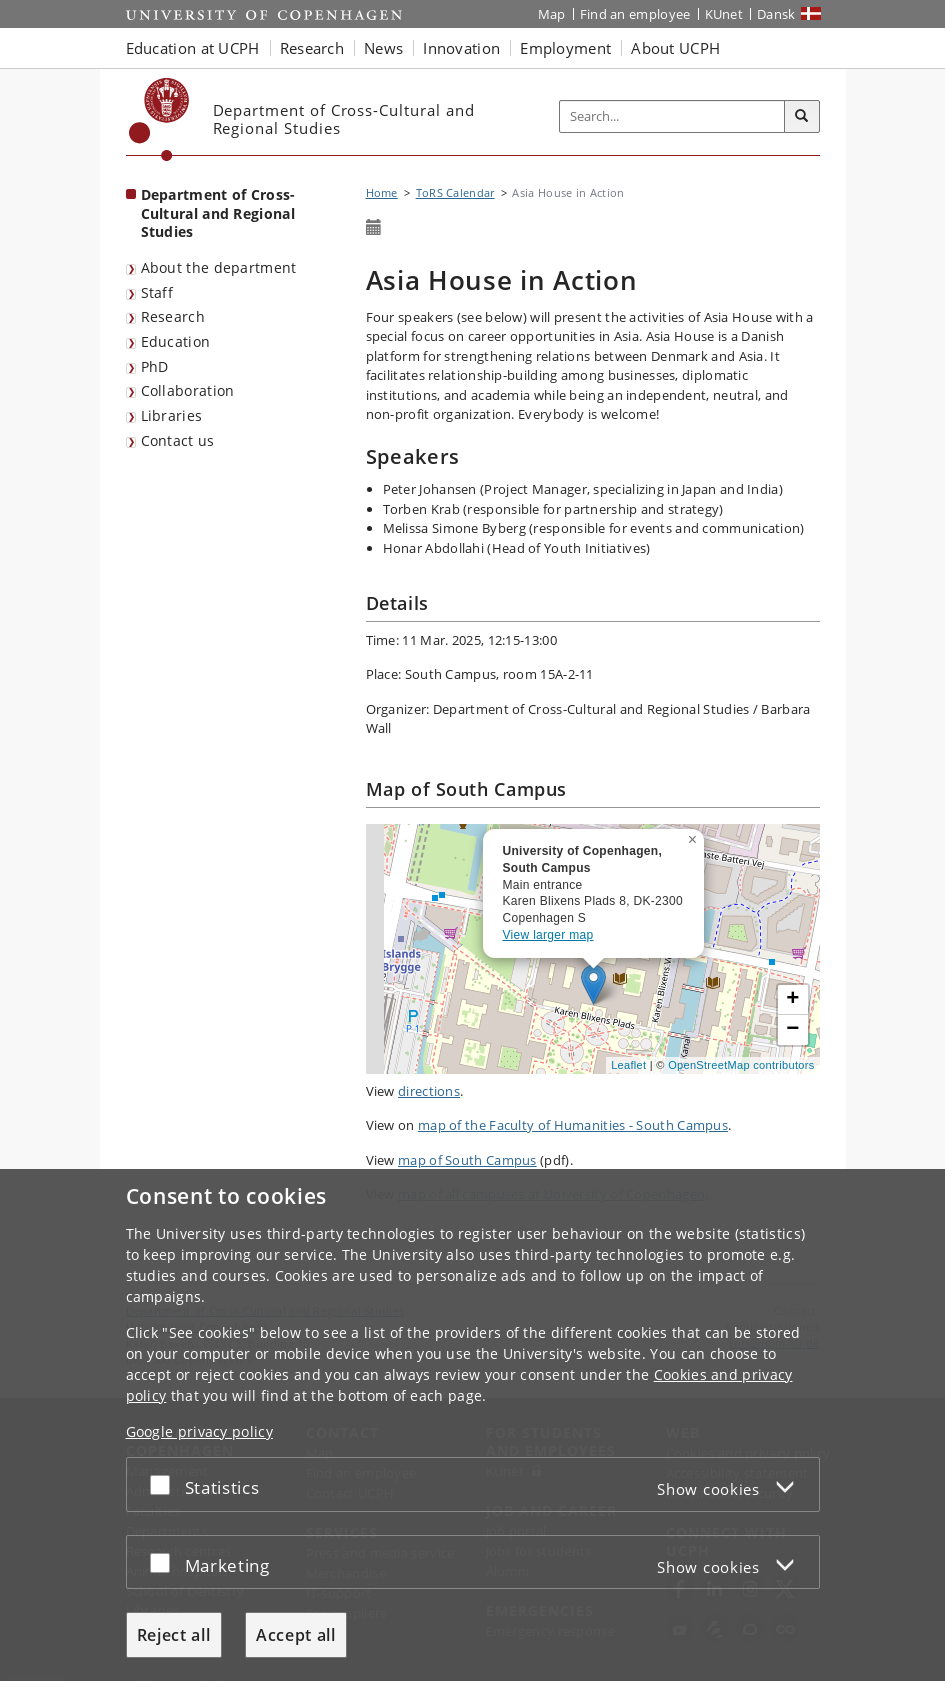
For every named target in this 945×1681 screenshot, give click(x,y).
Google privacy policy (199, 1431)
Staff (157, 292)
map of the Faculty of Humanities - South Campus (573, 1125)
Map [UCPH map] (552, 14)
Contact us (178, 440)
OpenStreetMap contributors (741, 1065)
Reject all (174, 1635)
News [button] (383, 48)
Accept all (296, 1635)
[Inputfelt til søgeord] (672, 116)
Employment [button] (565, 48)
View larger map (548, 935)
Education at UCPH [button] (193, 48)
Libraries (172, 415)
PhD (155, 366)
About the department (219, 267)
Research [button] (312, 48)
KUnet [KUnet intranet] (724, 14)
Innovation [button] (461, 48)
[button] (695, 836)
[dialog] (472, 1425)
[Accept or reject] (165, 1484)
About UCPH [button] (675, 48)
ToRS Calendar (455, 192)
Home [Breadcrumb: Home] (382, 192)
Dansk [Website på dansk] (776, 14)
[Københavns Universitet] (159, 119)
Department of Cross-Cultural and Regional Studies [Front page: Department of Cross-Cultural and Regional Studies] (218, 213)
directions (429, 1091)
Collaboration (188, 390)
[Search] (802, 117)
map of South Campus (467, 1160)
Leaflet (628, 1065)
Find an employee (635, 14)
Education (176, 341)
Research (173, 316)
